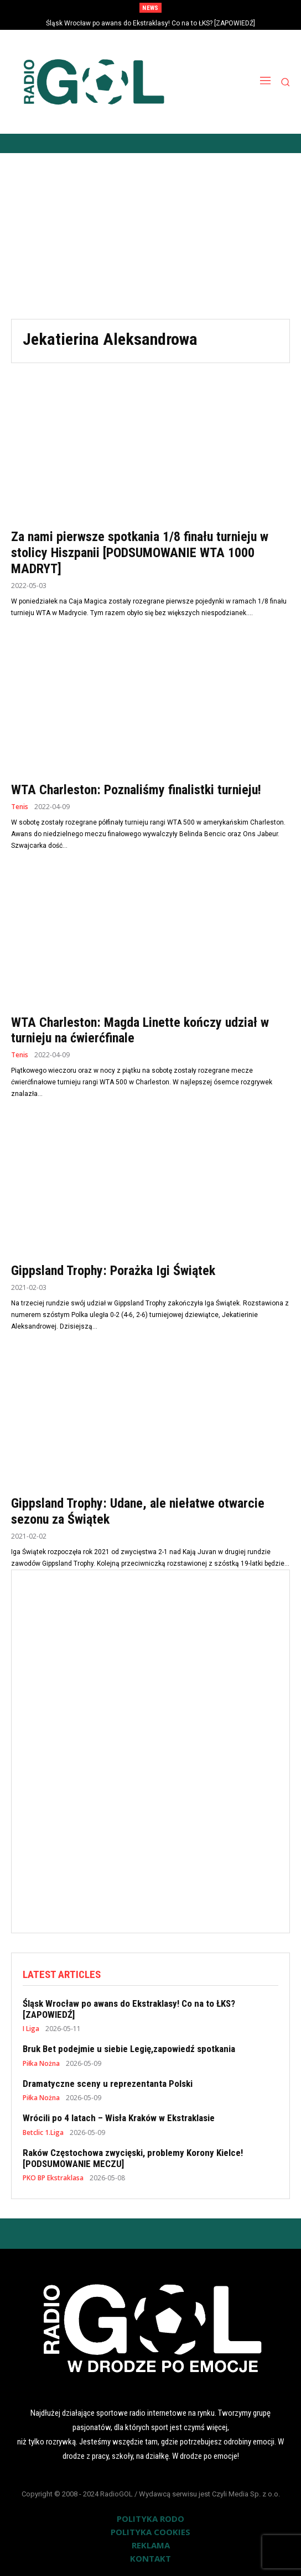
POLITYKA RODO (150, 2518)
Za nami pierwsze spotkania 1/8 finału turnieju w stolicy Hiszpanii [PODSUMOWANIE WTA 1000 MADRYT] (139, 552)
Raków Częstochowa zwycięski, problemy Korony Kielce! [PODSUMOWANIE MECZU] (133, 2158)
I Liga (31, 2029)
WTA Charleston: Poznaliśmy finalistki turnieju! (136, 790)
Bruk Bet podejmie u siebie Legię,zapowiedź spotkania (129, 2048)
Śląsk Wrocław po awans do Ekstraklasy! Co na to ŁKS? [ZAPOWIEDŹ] (150, 23)
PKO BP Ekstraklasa (53, 2178)
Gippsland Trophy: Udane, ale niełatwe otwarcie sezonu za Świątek (137, 1511)
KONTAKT (150, 2558)
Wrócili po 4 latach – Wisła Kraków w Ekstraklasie (119, 2117)
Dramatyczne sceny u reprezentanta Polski (108, 2083)
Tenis (19, 807)
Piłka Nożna (41, 2063)
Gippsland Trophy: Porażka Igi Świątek (113, 1270)
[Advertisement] (150, 236)
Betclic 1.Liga (43, 2132)
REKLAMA (151, 2545)
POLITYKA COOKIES (150, 2531)
